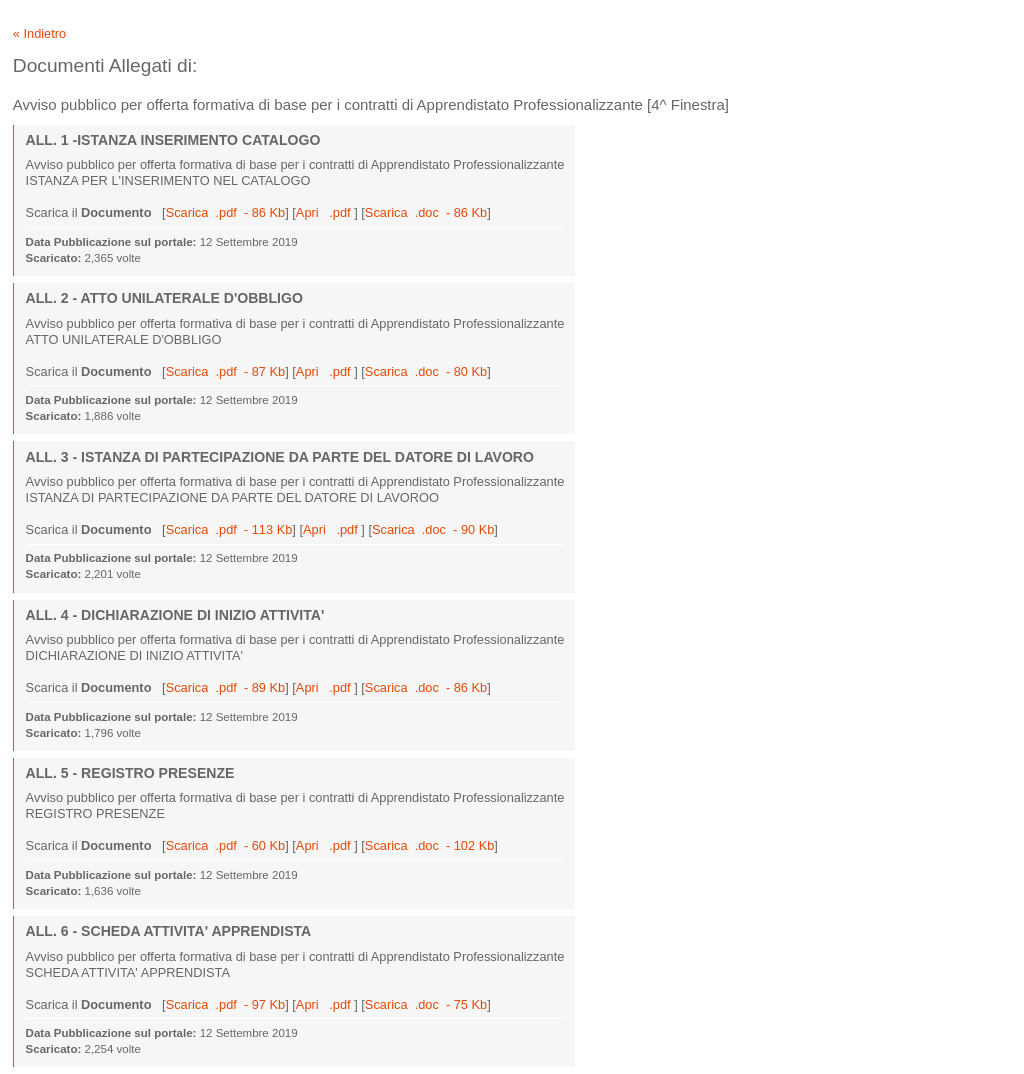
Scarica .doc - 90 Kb (433, 529)
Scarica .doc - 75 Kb (426, 1004)
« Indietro (39, 33)
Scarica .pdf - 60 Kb (226, 845)
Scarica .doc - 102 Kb (429, 845)
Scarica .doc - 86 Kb (426, 212)
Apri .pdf (325, 212)
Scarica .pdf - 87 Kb (226, 371)
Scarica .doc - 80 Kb (426, 371)
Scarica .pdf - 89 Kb (226, 687)
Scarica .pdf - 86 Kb (226, 212)
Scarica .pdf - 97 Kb (226, 1004)
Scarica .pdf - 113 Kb (229, 529)
